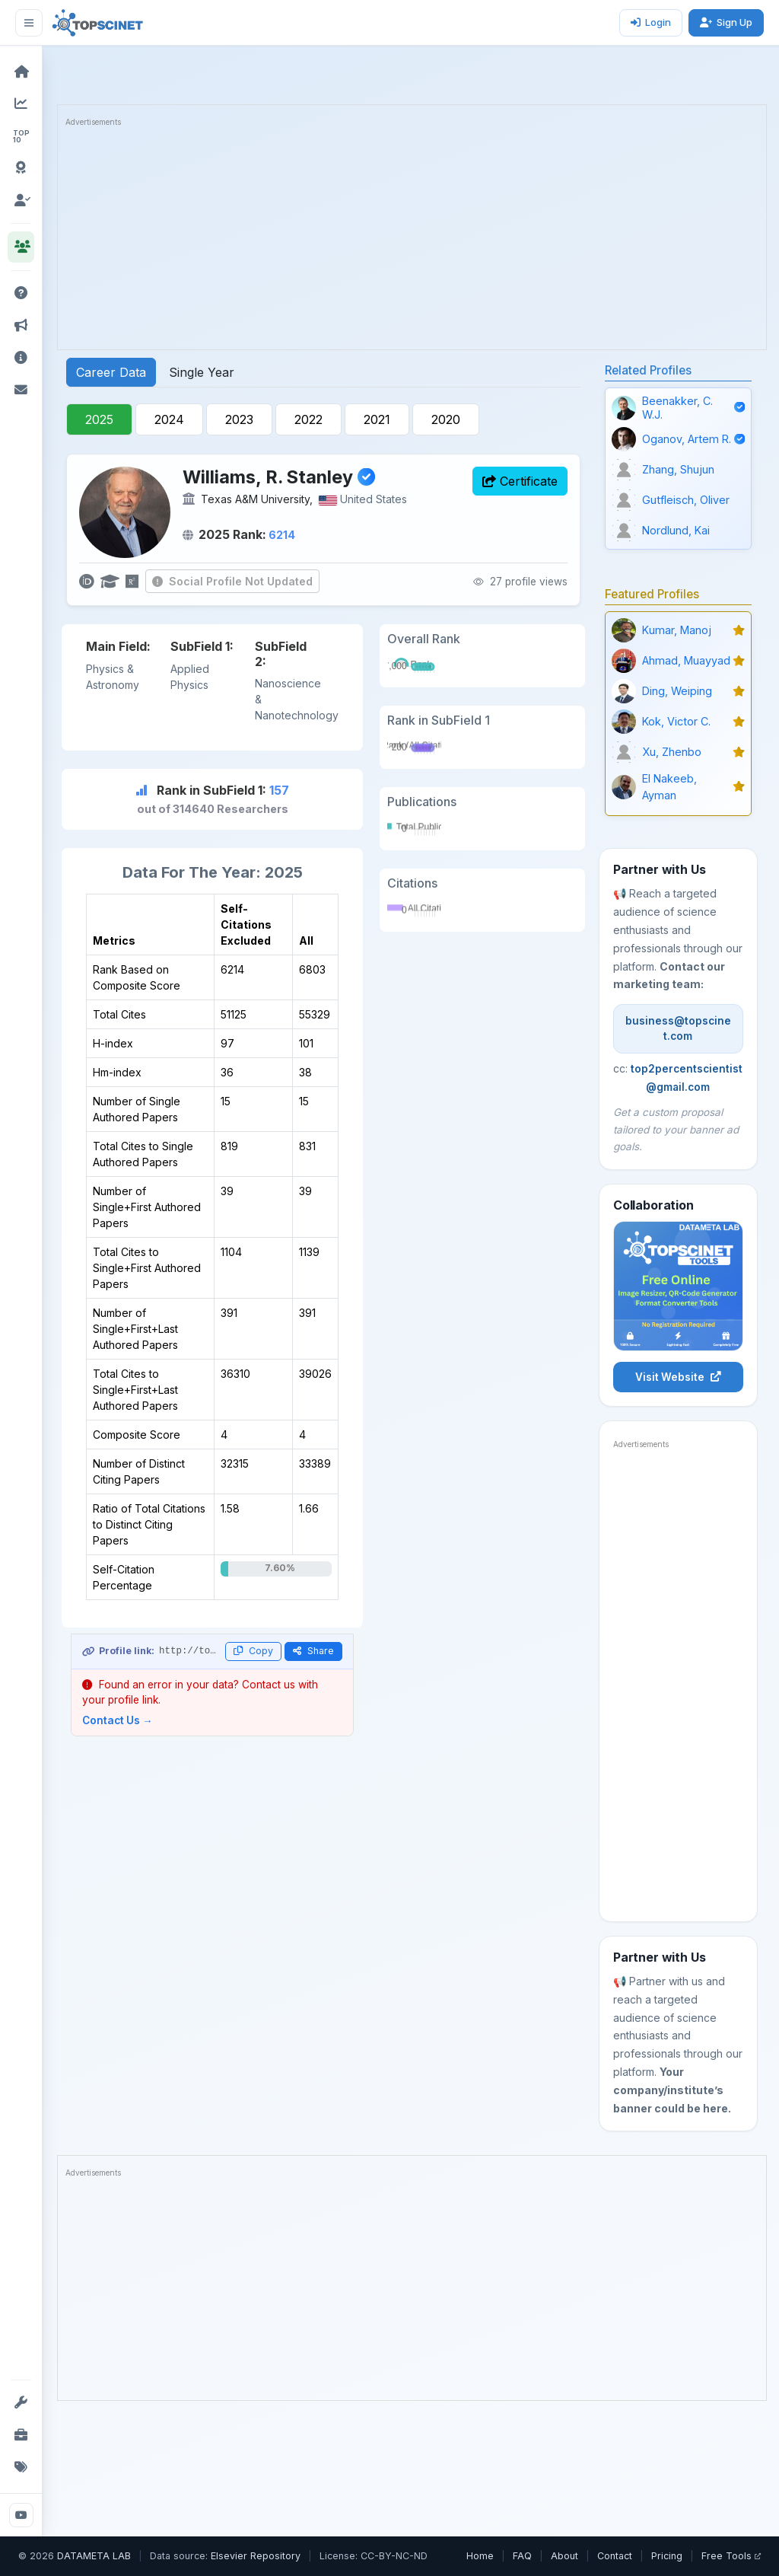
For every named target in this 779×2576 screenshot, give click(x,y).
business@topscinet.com (678, 1028)
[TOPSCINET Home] (98, 22)
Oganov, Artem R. (686, 438)
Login (651, 22)
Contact (614, 2556)
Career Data (111, 372)
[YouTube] (21, 2515)
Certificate (520, 481)
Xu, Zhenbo (671, 751)
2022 (308, 419)
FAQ (522, 2556)
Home (480, 2556)
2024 (169, 419)
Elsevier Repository (255, 2556)
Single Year (201, 372)
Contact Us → (117, 1720)
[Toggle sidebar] (29, 23)
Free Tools (731, 2556)
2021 (377, 419)
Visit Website (678, 1377)
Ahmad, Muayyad (686, 660)
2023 (239, 419)
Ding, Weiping (677, 690)
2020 (445, 419)
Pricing (666, 2556)
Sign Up (726, 22)
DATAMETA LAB (94, 2556)
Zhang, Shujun (678, 469)
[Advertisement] (411, 235)
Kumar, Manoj (676, 629)
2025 (99, 419)
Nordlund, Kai (676, 530)
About (564, 2556)
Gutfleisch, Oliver (686, 499)
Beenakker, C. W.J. (677, 407)
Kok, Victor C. (676, 721)
